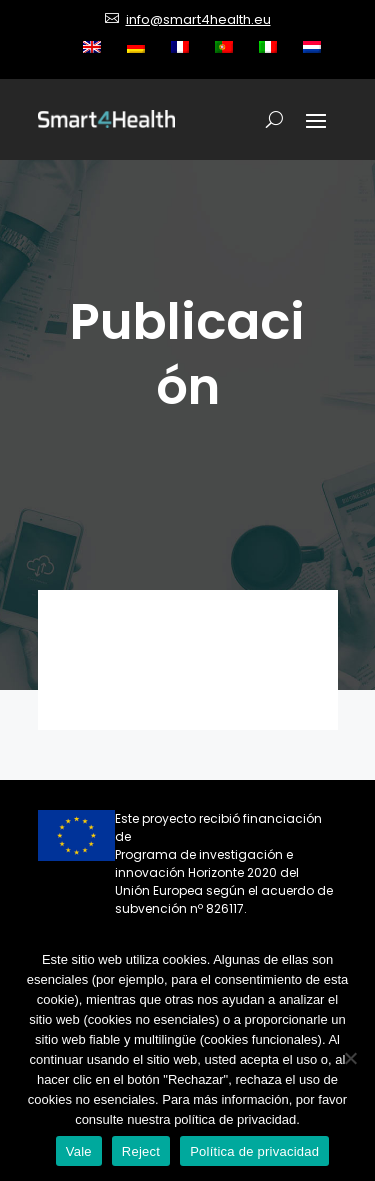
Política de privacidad (254, 1151)
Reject (141, 1151)
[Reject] (350, 1058)
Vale (79, 1151)
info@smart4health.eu (198, 19)
